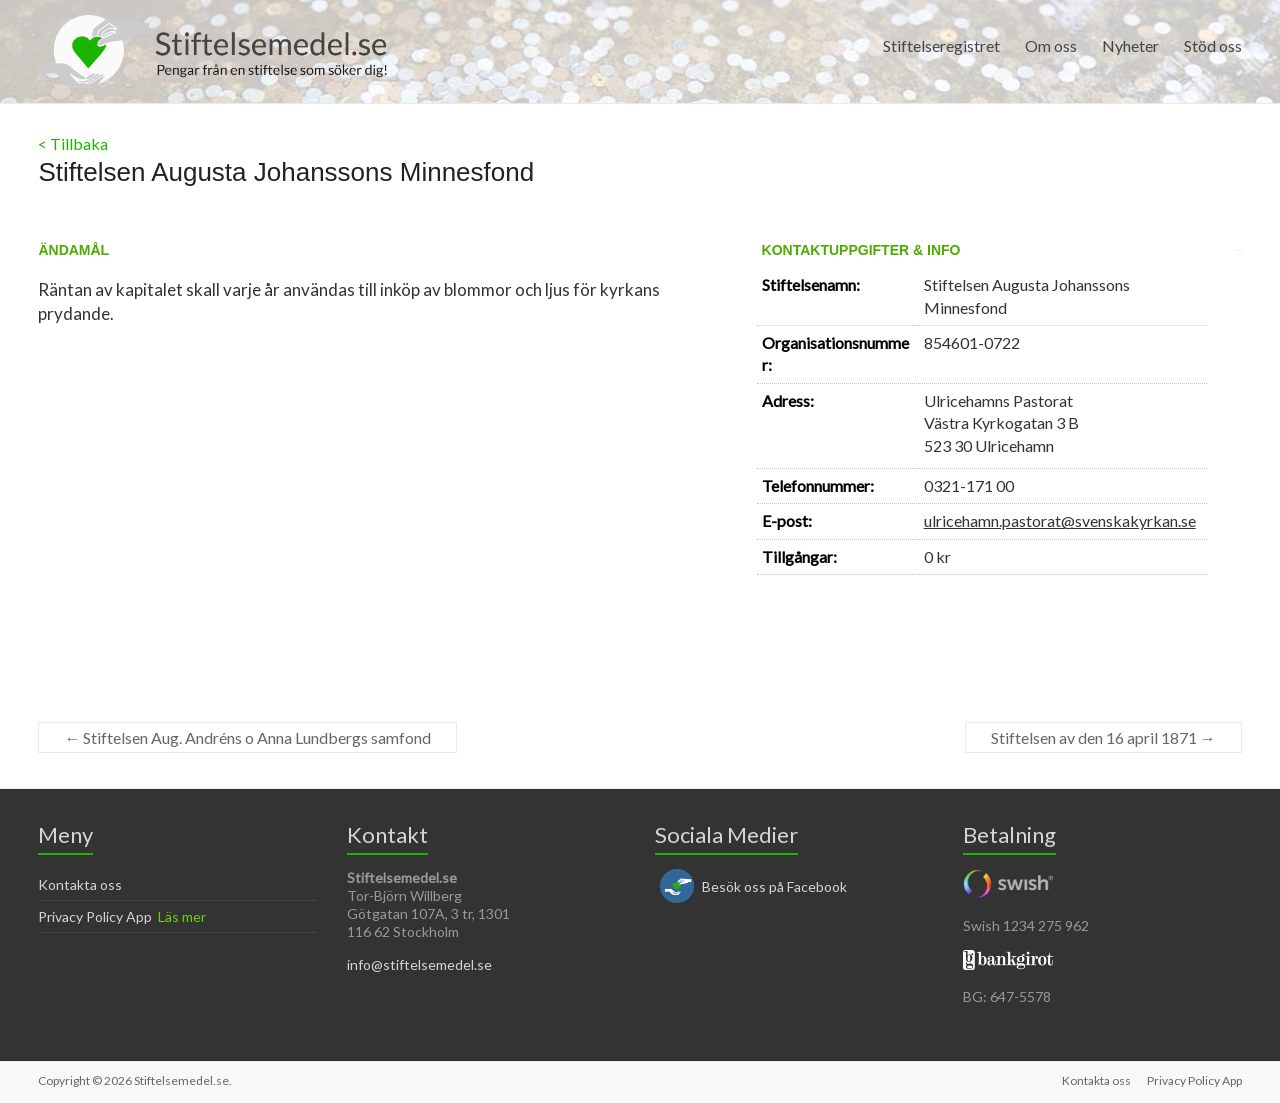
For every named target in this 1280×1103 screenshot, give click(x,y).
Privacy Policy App (95, 916)
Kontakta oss (80, 884)
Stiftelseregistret (941, 45)
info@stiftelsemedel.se (419, 964)
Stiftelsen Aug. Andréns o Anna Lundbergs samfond (247, 737)
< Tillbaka (73, 143)
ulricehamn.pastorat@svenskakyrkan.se (1060, 520)
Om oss (1051, 45)
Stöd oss (1213, 45)
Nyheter (1130, 45)
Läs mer (182, 916)
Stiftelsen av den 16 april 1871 (1103, 737)
